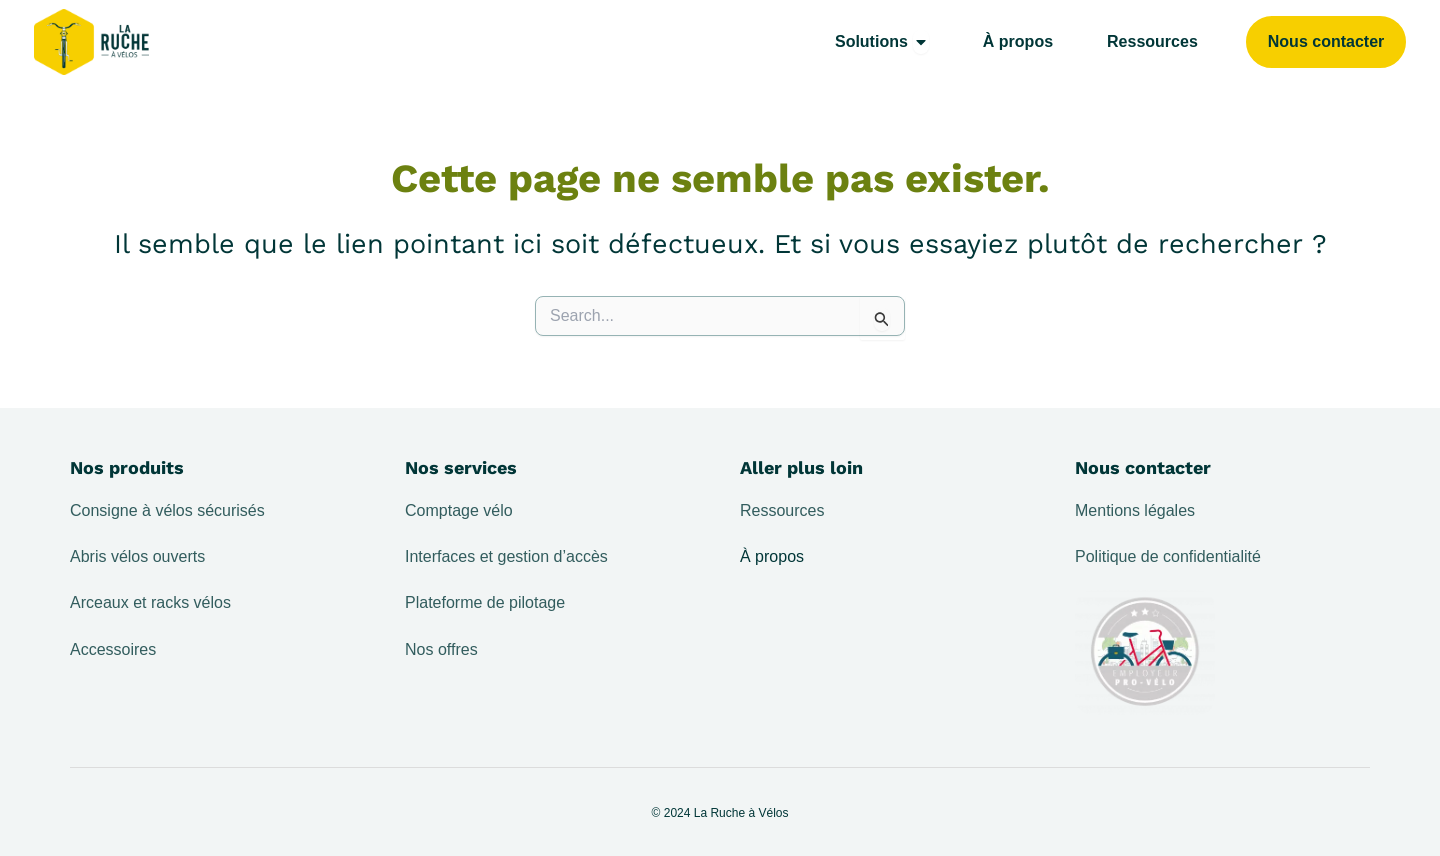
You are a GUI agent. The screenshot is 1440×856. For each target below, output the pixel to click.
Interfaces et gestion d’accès (506, 556)
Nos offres (441, 649)
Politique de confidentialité (1168, 556)
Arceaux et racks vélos (150, 602)
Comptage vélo (459, 510)
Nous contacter (1143, 467)
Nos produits (127, 467)
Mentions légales (1135, 510)
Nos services (461, 467)
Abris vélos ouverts (137, 556)
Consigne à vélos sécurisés (167, 510)
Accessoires (113, 649)
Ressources (782, 510)
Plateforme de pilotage (485, 602)
